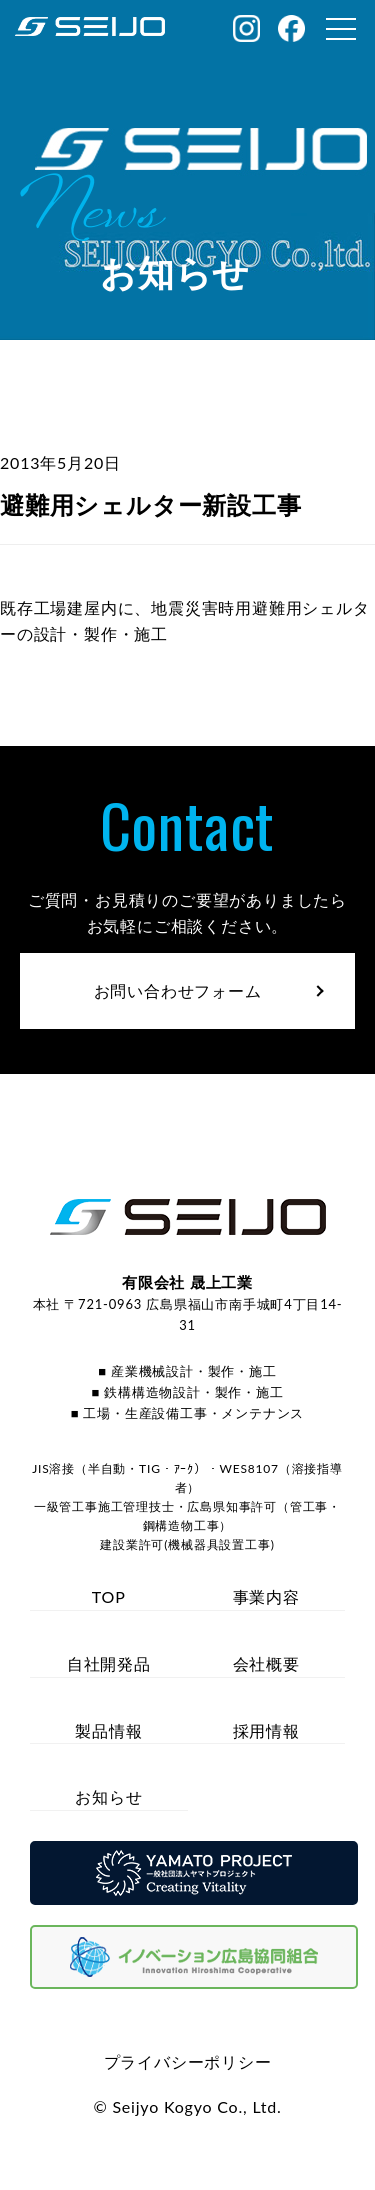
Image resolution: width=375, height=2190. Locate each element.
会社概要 (266, 1663)
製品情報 (108, 1730)
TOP (109, 1596)
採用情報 (266, 1730)
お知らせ (108, 1796)
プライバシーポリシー (188, 2061)
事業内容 (266, 1596)
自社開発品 (109, 1663)
